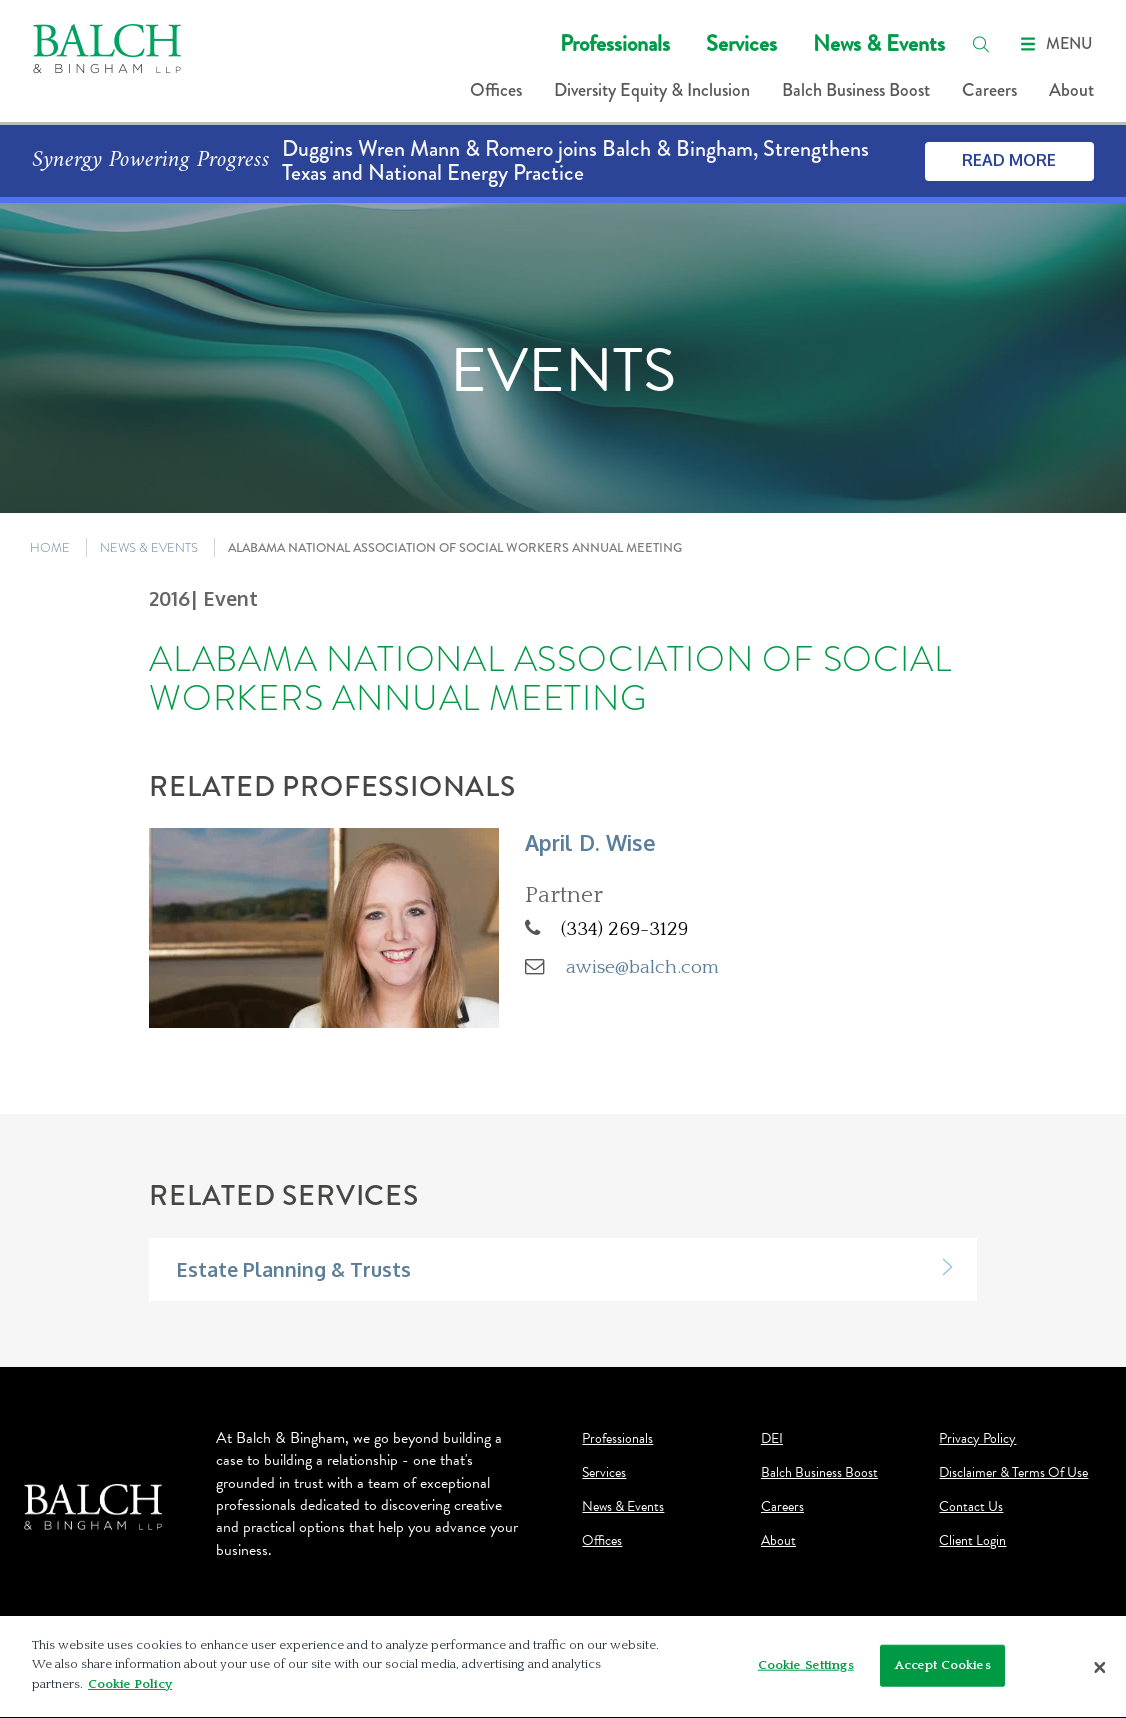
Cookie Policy (130, 1690)
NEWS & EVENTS (149, 547)
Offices (496, 90)
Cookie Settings (806, 1670)
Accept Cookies (943, 1670)
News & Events (879, 43)
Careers (989, 90)
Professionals (615, 43)
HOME (50, 547)
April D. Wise (590, 842)
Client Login (972, 1541)
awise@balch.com (642, 967)
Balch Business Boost (856, 90)
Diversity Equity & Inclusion (652, 90)
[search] (981, 44)
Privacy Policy (977, 1439)
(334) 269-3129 (624, 929)
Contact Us (971, 1507)
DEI (772, 1439)
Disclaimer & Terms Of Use (1013, 1473)
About (1071, 90)
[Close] (1100, 1672)
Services (741, 43)
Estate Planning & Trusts (293, 1269)
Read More (1009, 160)
